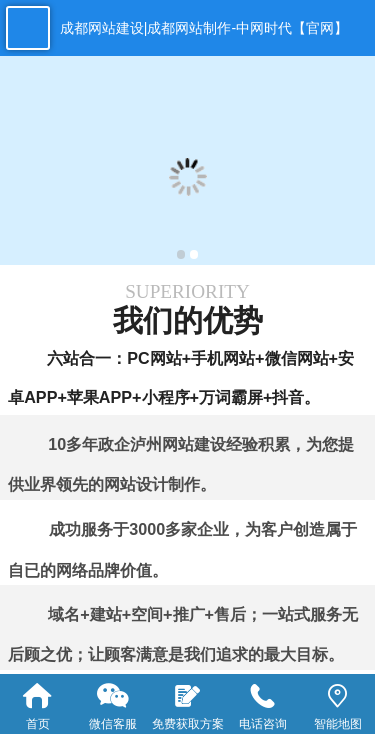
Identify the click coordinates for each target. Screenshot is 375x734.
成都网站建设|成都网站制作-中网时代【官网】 (204, 28)
